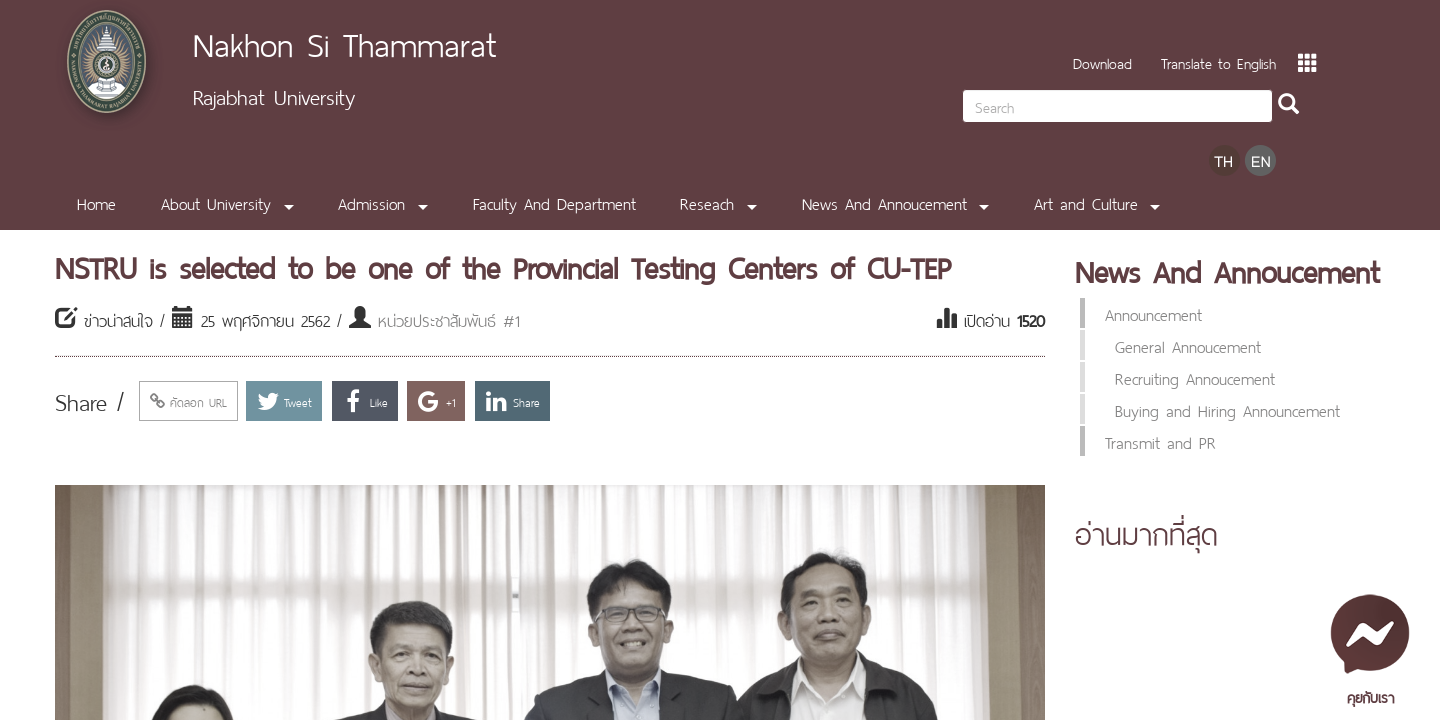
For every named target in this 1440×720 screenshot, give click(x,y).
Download (1102, 61)
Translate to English (1218, 61)
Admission (371, 202)
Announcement (1153, 313)
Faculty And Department (554, 202)
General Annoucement (1188, 345)
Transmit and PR (1160, 441)
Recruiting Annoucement (1195, 377)
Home (96, 202)
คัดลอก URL (188, 401)
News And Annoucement (884, 202)
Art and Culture (1086, 202)
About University (216, 202)
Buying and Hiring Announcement (1227, 409)
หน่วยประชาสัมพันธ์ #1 (449, 319)
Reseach (707, 202)
